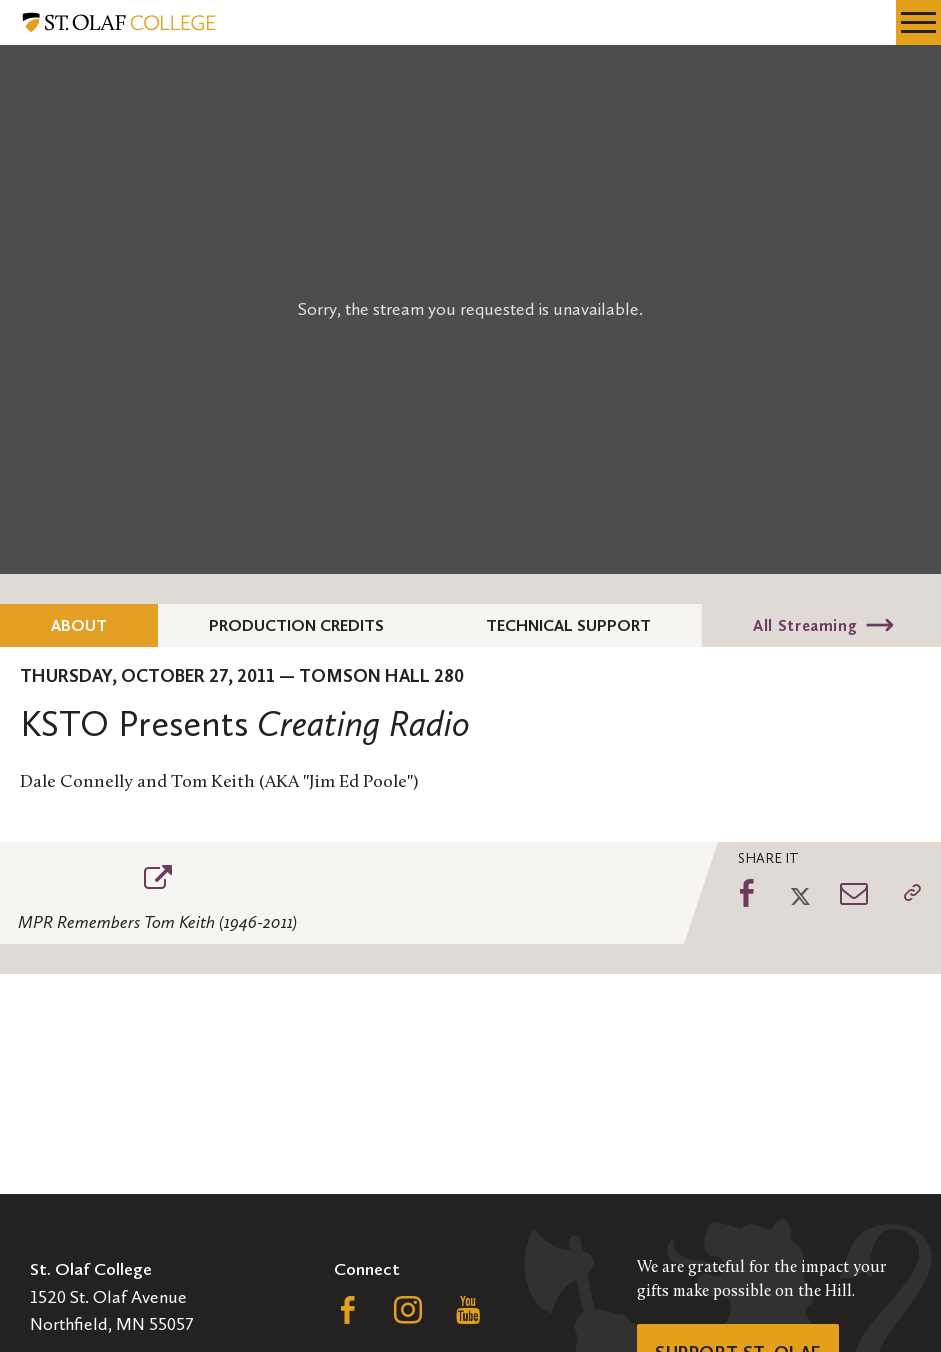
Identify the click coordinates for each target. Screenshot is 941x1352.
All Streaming (805, 625)
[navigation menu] (918, 22)
